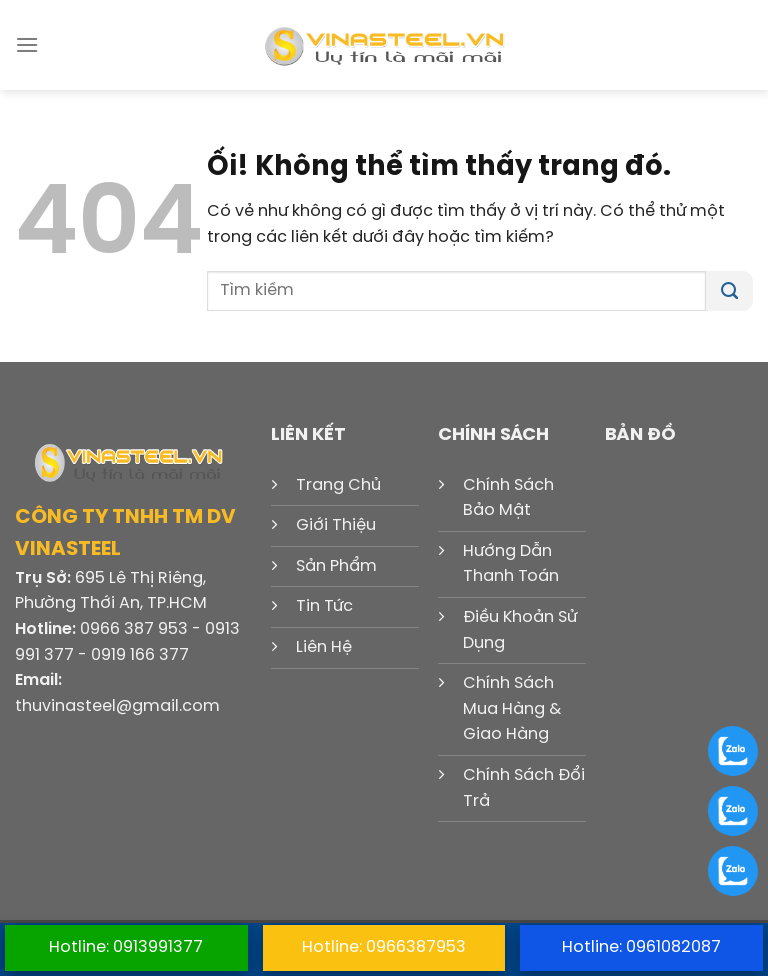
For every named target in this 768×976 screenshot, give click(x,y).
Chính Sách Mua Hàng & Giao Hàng (512, 709)
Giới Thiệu (336, 525)
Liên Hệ (324, 647)
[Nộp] (729, 291)
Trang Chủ (338, 485)
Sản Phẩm (336, 566)
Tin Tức (324, 606)
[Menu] (27, 44)
